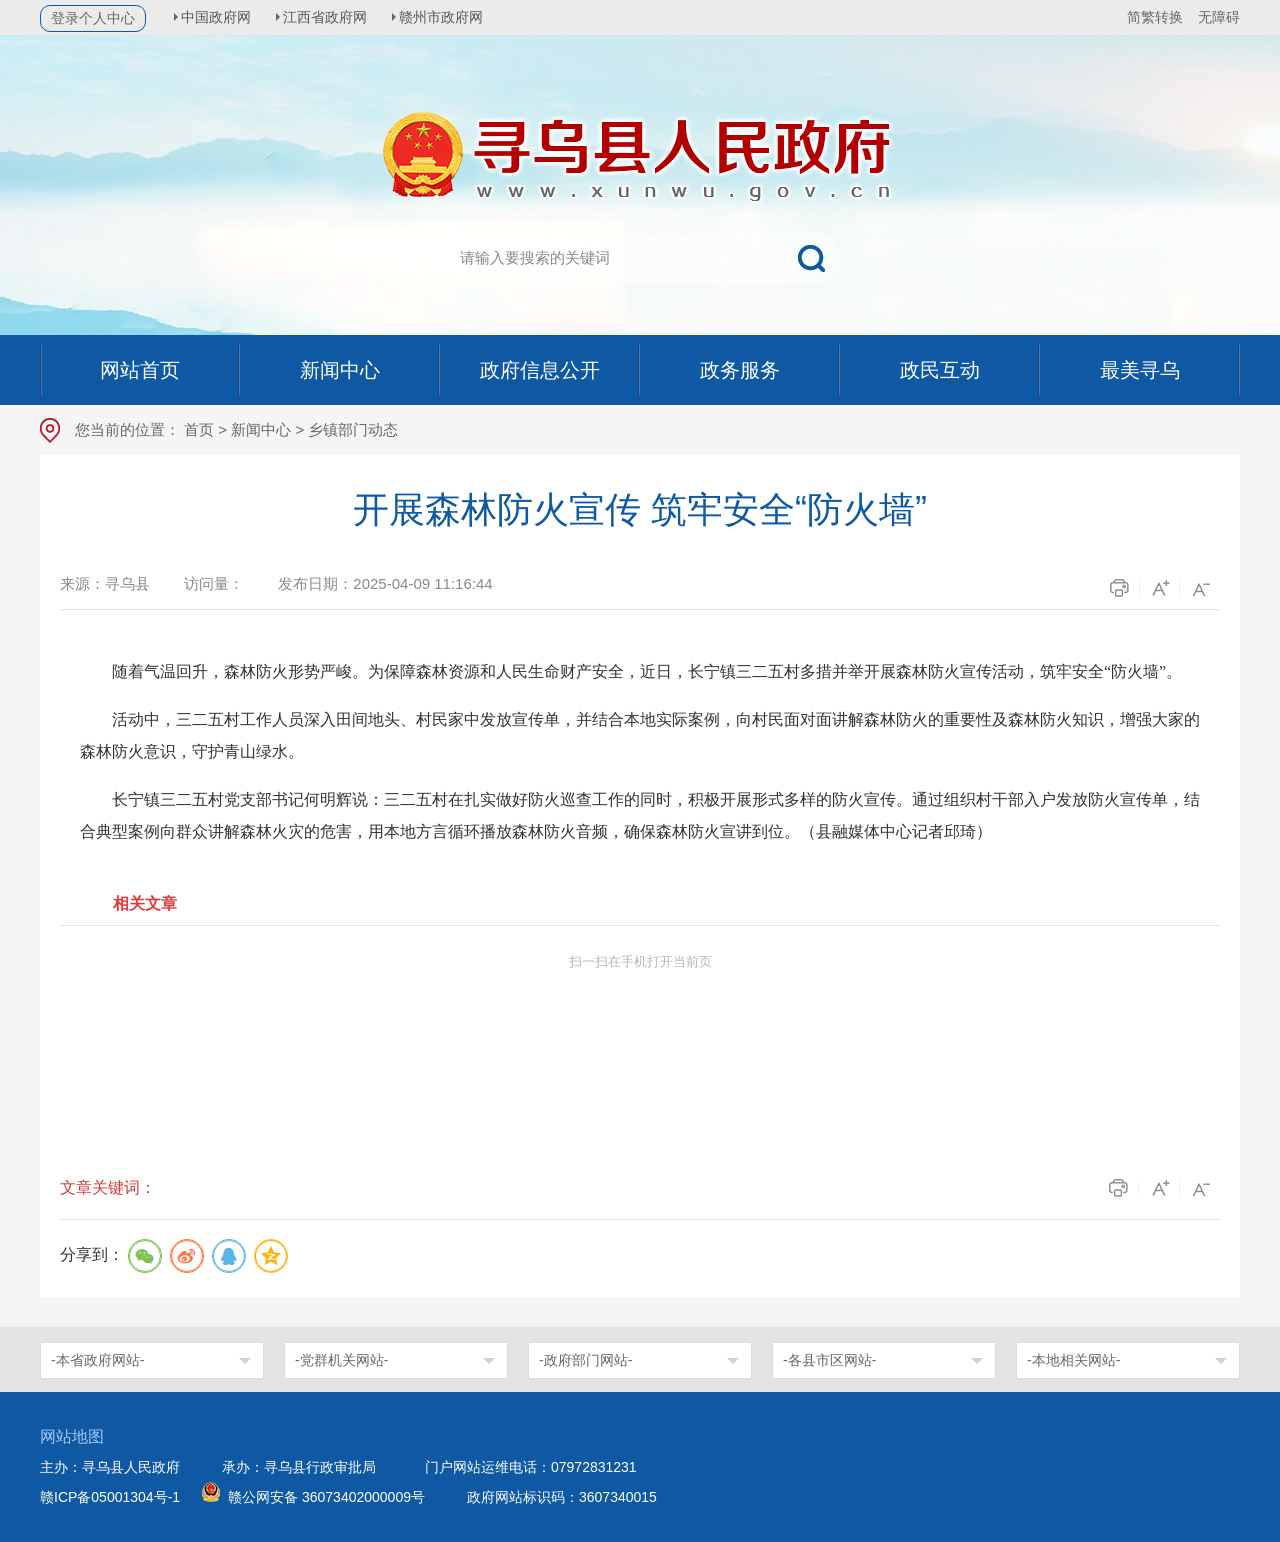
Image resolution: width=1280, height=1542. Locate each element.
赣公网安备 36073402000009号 (326, 1497)
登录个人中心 (93, 18)
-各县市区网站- (829, 1360)
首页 (199, 429)
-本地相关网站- (1073, 1360)
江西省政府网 (331, 17)
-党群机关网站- (341, 1360)
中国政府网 (219, 17)
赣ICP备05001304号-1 (110, 1497)
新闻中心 (261, 429)
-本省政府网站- (97, 1360)
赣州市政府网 (450, 17)
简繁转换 (1155, 17)
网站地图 (72, 1436)
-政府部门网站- (585, 1360)
